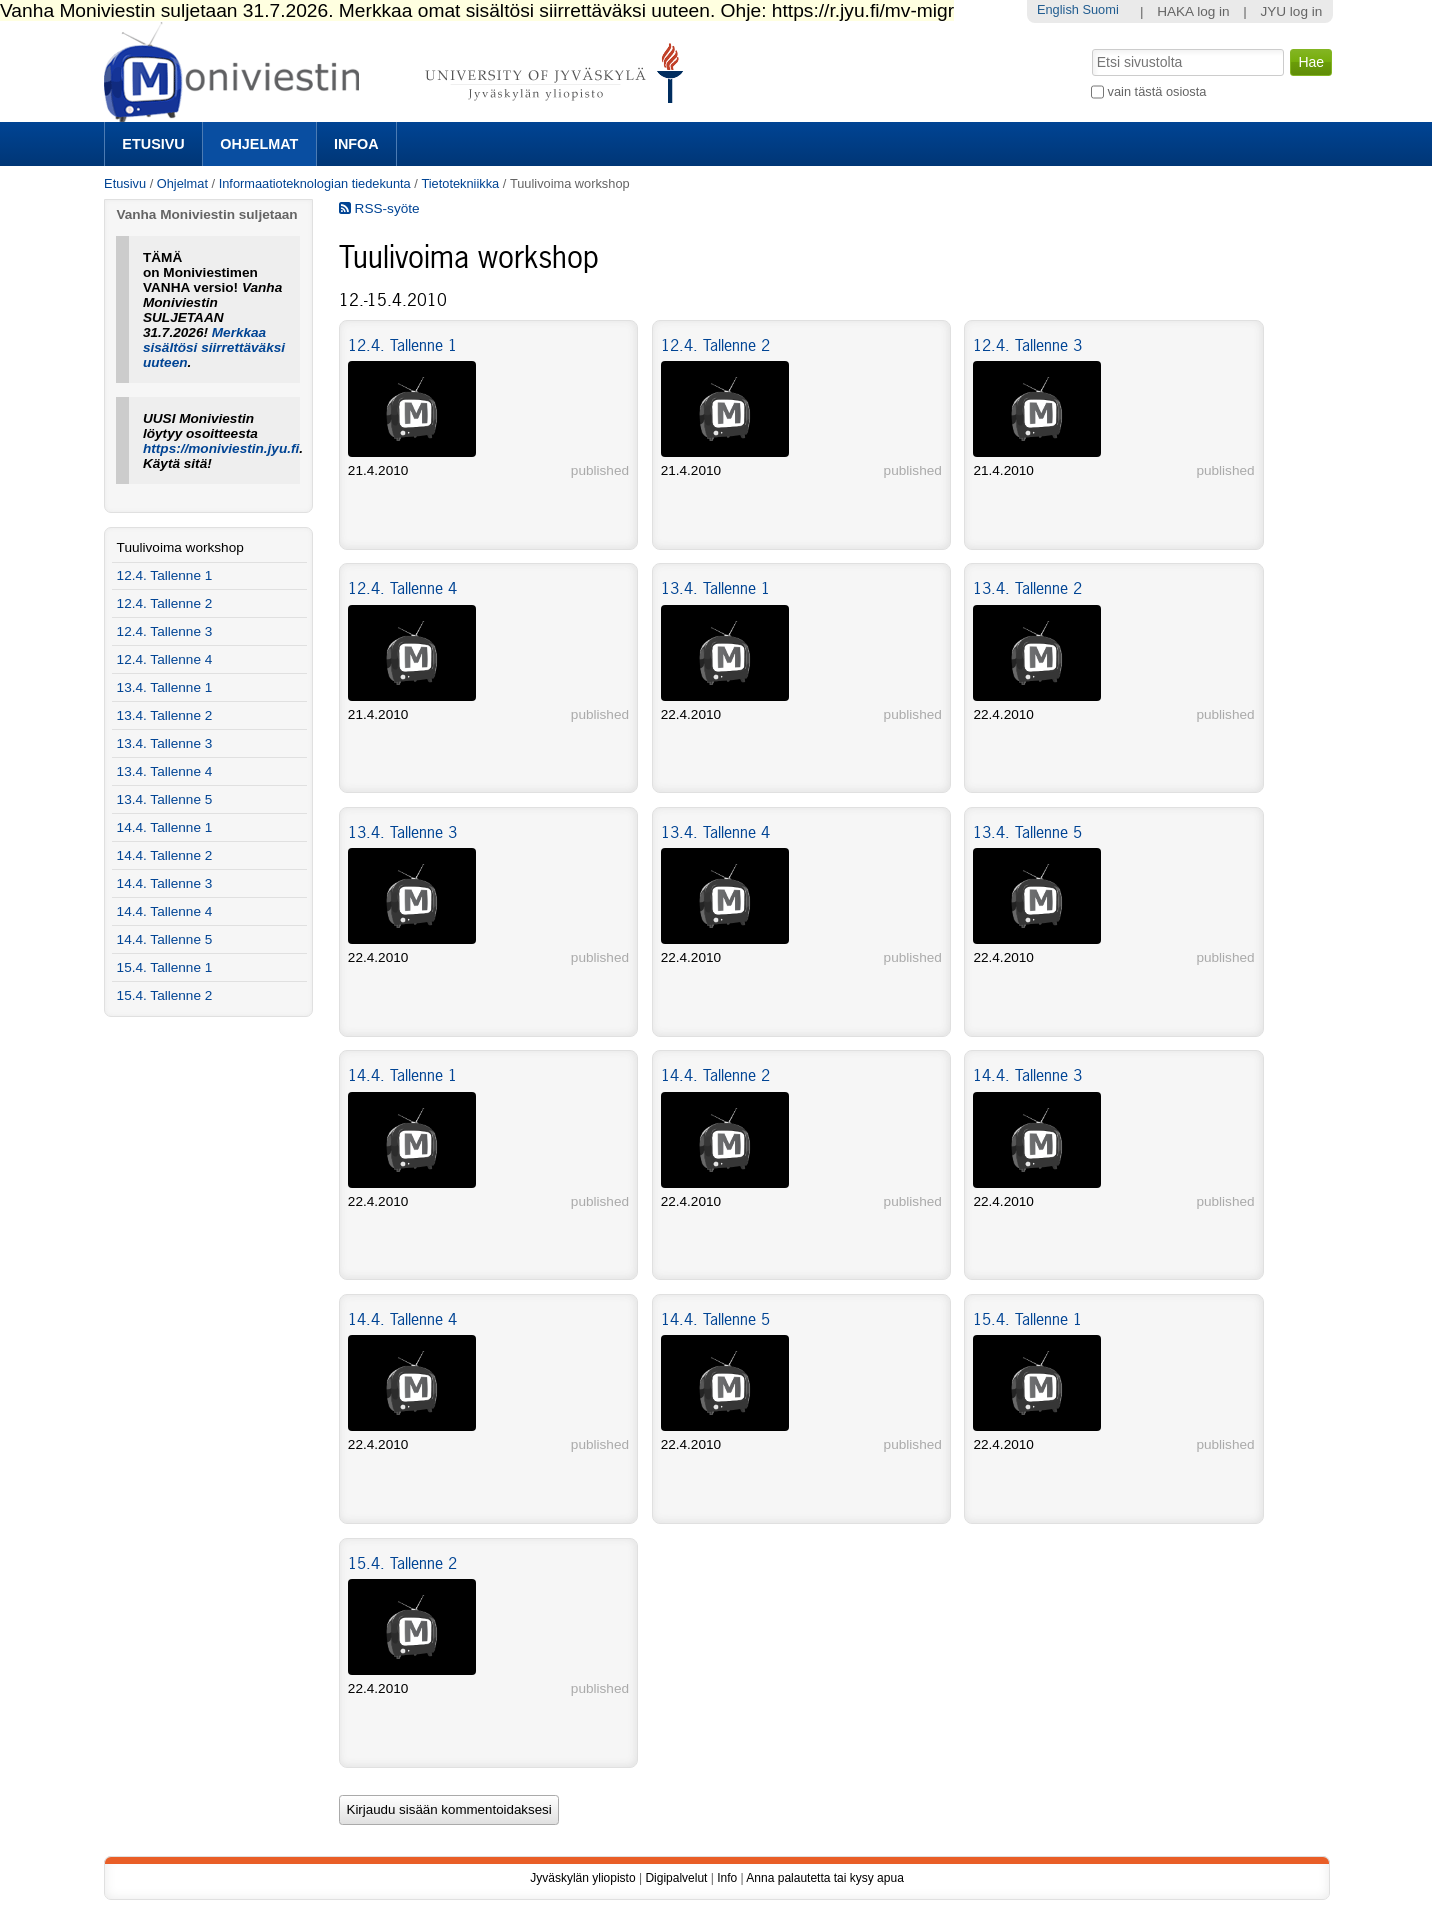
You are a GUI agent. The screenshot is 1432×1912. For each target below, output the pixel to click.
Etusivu (153, 144)
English (1058, 9)
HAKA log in (1193, 11)
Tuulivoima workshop (180, 547)
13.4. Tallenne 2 (1027, 588)
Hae (1090, 47)
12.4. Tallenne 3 (1027, 345)
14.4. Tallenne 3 (1027, 1075)
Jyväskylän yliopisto (582, 1878)
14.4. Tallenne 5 (715, 1319)
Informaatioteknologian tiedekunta (315, 183)
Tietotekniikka (460, 183)
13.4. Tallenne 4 (715, 832)
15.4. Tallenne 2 (402, 1563)
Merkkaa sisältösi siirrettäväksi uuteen (214, 347)
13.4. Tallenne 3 (402, 832)
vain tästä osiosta (1157, 91)
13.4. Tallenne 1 (715, 588)
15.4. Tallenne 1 (1027, 1319)
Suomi (1100, 9)
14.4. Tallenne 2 (715, 1075)
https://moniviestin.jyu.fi (221, 448)
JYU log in (1291, 11)
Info (727, 1878)
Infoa (356, 144)
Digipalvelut (676, 1878)
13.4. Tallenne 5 (1027, 832)
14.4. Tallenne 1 (402, 1075)
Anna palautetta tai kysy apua (824, 1878)
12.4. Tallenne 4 (402, 588)
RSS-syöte (379, 208)
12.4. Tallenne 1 (402, 345)
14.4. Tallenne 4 (402, 1319)
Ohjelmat (259, 144)
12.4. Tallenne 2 (715, 345)
